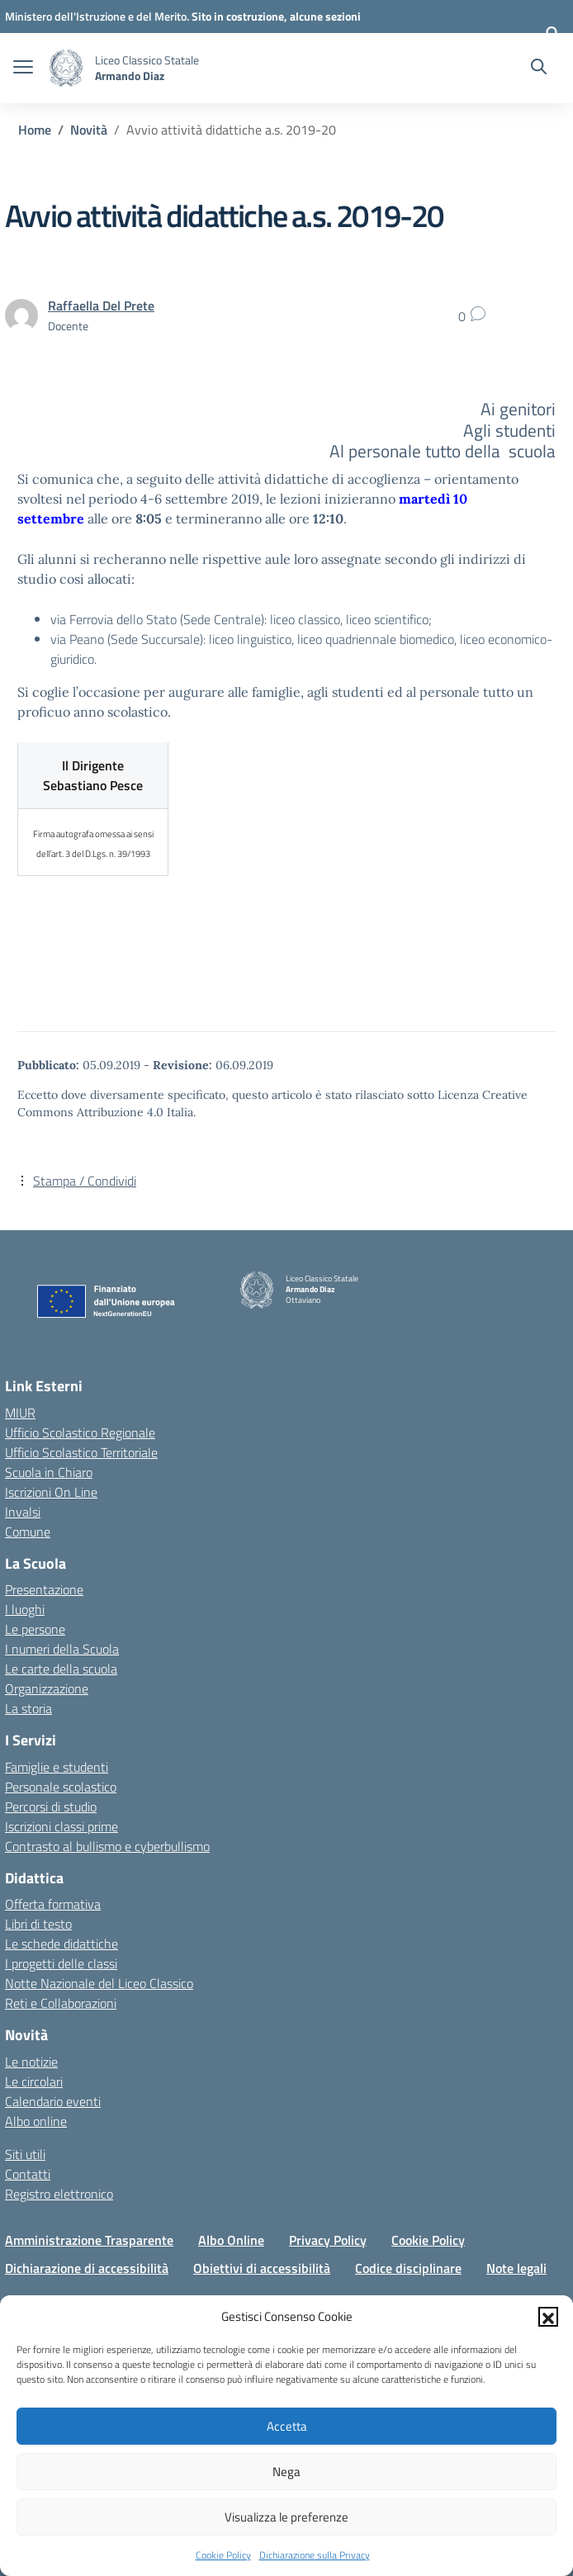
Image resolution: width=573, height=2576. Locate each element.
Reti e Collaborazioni (60, 2003)
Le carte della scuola (61, 1669)
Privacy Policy (328, 2240)
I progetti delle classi (61, 1963)
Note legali (516, 2268)
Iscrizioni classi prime (61, 1826)
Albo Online (231, 2240)
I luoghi (25, 1609)
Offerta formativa (53, 1904)
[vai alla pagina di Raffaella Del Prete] (101, 305)
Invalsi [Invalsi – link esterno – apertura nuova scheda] (22, 1512)
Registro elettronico (59, 2194)
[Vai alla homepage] (66, 68)
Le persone (35, 1629)
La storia (28, 1708)
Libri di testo (38, 1924)
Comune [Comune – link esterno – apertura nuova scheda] (27, 1531)
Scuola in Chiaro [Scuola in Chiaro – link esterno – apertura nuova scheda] (48, 1472)
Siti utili (25, 2154)
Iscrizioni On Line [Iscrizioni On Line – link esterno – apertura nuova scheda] (51, 1492)
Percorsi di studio (51, 1806)
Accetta (287, 2426)
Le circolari (34, 2081)
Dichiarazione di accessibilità (86, 2268)
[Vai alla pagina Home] (34, 130)
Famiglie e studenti (56, 1767)
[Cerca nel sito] (539, 68)
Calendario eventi (53, 2101)
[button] (548, 2316)
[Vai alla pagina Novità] (88, 130)
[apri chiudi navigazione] (23, 68)
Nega (286, 2471)
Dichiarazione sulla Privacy (314, 2555)
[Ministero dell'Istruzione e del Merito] (98, 16)
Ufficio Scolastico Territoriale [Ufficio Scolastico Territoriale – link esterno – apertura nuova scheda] (81, 1452)
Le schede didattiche (61, 1943)
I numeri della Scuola (62, 1649)
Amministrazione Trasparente (89, 2240)
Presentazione (44, 1589)
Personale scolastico (60, 1787)
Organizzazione (46, 1688)
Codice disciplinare (408, 2268)
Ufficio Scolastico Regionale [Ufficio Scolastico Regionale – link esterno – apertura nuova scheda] (80, 1432)
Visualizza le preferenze (286, 2516)
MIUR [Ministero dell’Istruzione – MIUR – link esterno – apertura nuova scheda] (20, 1413)
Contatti (27, 2174)
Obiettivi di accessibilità (261, 2268)
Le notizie (31, 2062)
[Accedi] (552, 33)
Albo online (36, 2121)
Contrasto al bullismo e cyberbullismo (107, 1846)
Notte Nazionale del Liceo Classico (99, 1983)
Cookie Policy (223, 2555)
